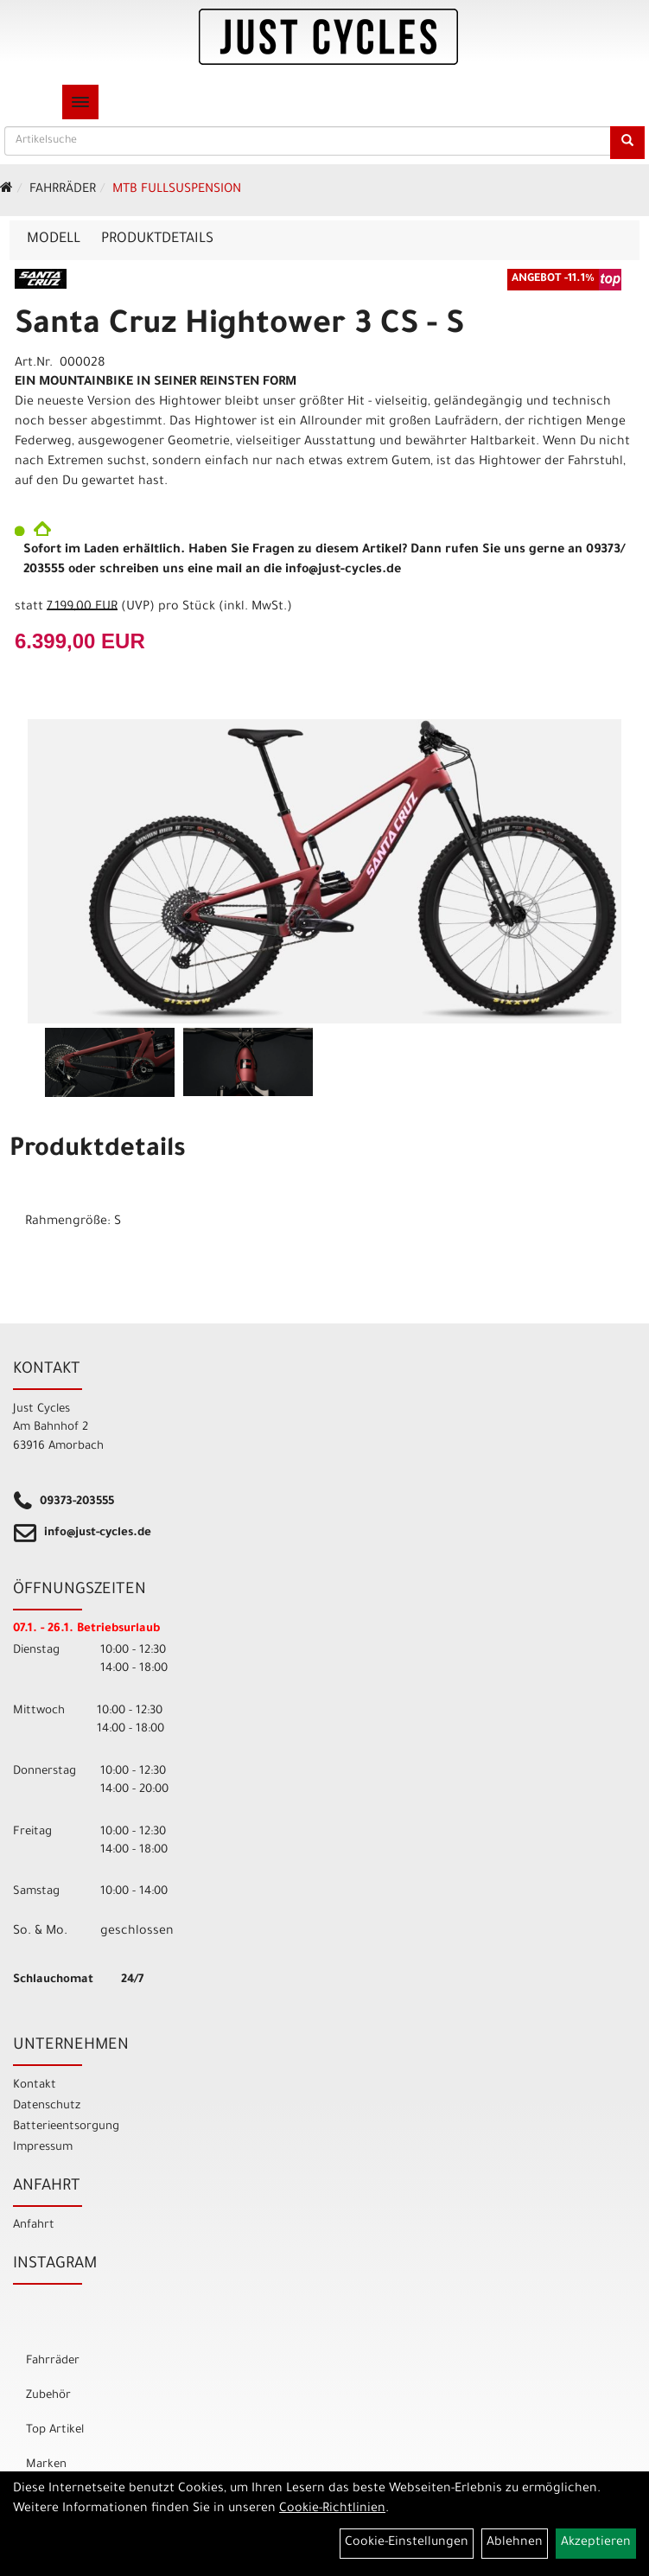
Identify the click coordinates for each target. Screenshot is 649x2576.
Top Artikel (55, 2430)
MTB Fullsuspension (176, 190)
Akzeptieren (596, 2543)
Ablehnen (515, 2543)
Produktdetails (157, 239)
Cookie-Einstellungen (406, 2543)
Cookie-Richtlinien (332, 2509)
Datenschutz (46, 2106)
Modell (53, 239)
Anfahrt (33, 2225)
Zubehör (48, 2395)
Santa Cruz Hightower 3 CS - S (239, 326)
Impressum (43, 2147)
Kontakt (34, 2085)
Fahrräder (62, 190)
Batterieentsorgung (66, 2126)
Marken (46, 2464)
